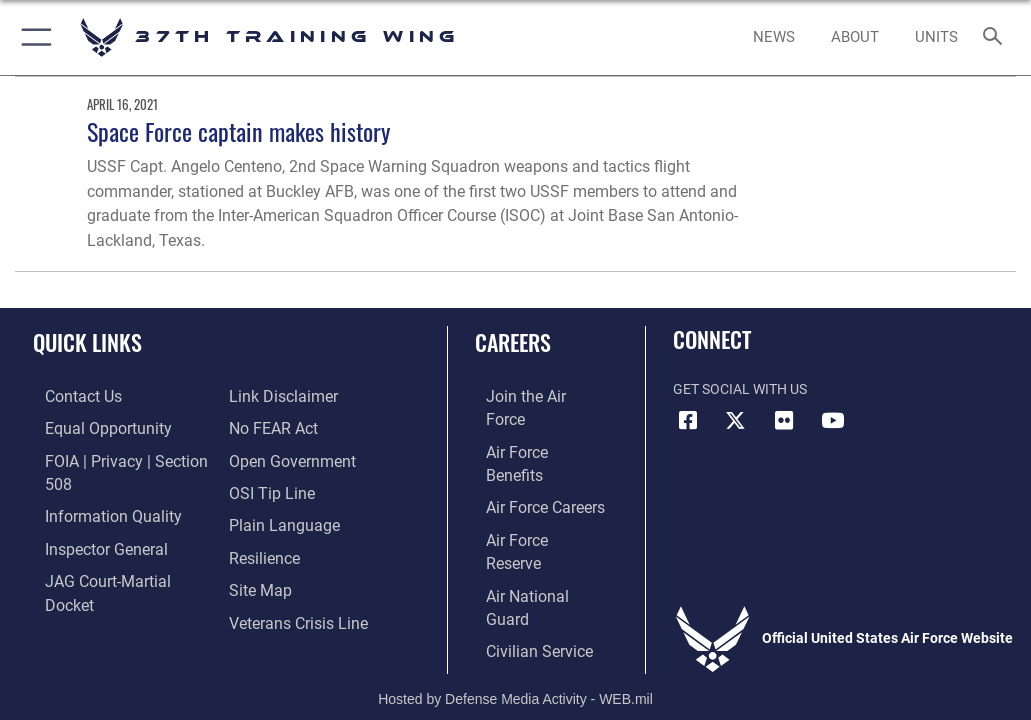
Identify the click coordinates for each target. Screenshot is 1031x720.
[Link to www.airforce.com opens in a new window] (529, 396)
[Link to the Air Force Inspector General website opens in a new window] (88, 519)
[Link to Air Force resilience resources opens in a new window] (259, 519)
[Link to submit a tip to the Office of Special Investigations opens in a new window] (265, 457)
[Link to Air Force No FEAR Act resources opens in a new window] (268, 396)
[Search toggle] (996, 37)
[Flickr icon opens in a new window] (784, 421)
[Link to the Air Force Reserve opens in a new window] (528, 488)
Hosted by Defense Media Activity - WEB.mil (515, 626)
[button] (32, 37)
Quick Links (87, 342)
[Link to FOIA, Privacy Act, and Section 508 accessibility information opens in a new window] (117, 457)
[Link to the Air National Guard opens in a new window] (532, 519)
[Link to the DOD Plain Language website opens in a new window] (277, 488)
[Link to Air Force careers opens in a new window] (528, 457)
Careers (513, 342)
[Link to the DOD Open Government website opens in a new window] (285, 427)
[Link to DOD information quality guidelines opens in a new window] (93, 488)
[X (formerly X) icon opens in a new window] (736, 421)
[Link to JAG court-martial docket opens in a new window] (112, 550)
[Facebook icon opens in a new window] (688, 421)
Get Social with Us (740, 389)
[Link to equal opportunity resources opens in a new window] (89, 427)
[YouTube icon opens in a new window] (832, 421)
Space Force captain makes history (238, 131)
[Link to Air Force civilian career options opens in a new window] (520, 550)
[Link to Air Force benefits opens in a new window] (529, 427)
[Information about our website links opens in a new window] (79, 580)
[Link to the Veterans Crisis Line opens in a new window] (290, 580)
